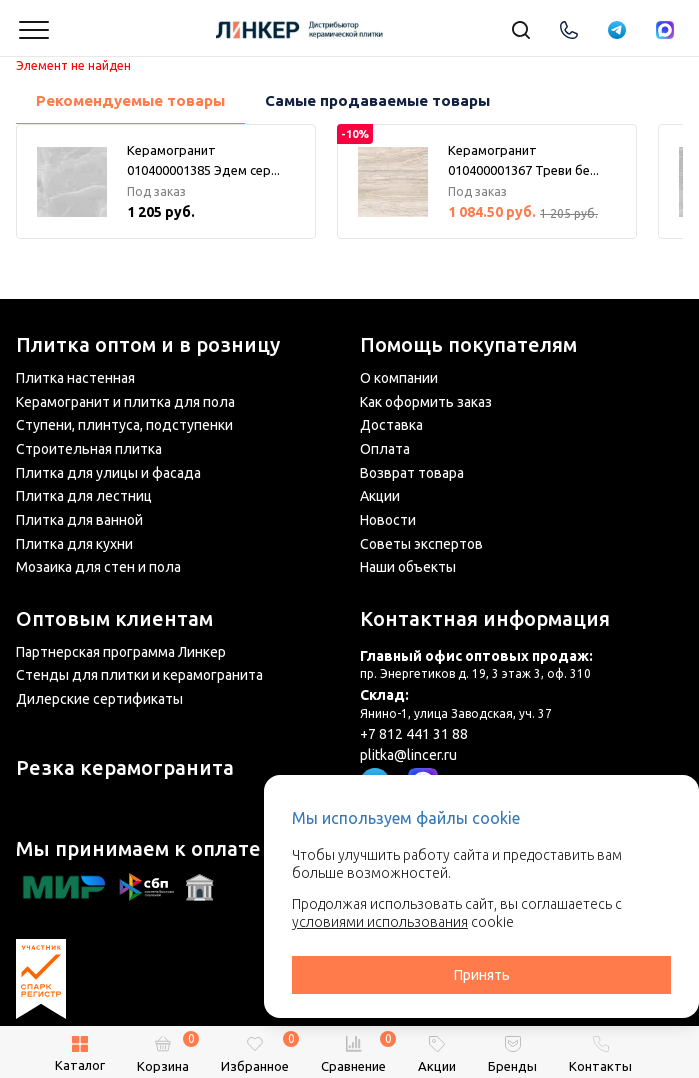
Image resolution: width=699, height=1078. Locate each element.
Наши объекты (408, 567)
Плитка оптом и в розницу (148, 345)
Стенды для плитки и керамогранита (139, 675)
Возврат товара (412, 473)
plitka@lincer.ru (408, 755)
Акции (380, 496)
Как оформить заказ (426, 402)
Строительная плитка (89, 449)
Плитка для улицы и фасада (108, 473)
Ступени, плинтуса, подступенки (124, 425)
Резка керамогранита (125, 768)
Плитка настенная (75, 378)
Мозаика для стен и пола (98, 567)
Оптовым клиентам (114, 619)
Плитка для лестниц (84, 496)
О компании (399, 378)
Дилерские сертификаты (99, 699)
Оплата (385, 449)
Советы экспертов (421, 544)
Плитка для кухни (74, 544)
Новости (388, 520)
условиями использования (380, 922)
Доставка (391, 425)
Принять (482, 975)
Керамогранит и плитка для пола (125, 402)
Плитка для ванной (79, 520)
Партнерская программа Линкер (121, 652)
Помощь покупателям (468, 345)
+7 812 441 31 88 (414, 734)
